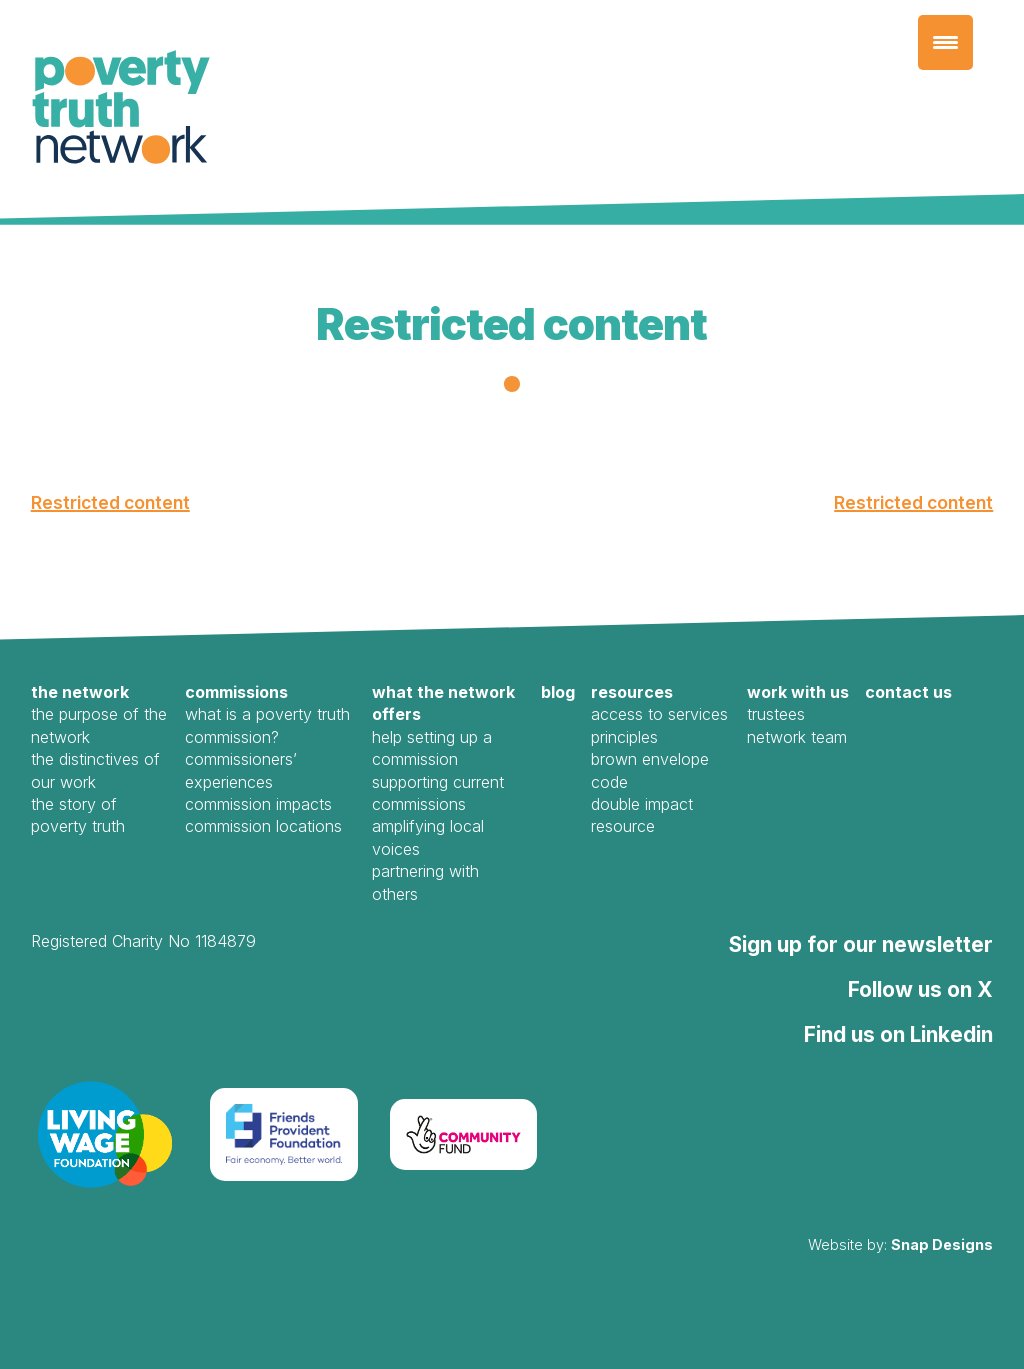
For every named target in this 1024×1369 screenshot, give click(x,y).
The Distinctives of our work (95, 770)
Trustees (776, 714)
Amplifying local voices (428, 837)
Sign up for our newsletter (861, 944)
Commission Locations (263, 826)
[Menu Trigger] (945, 42)
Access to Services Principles (659, 725)
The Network (80, 692)
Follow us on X (920, 989)
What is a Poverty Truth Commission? (267, 725)
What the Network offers (443, 703)
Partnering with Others (425, 882)
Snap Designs (942, 1244)
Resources (632, 692)
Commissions (236, 692)
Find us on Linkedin (898, 1034)
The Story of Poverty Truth (78, 815)
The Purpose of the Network (99, 725)
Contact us (908, 692)
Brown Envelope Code (650, 770)
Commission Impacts (258, 804)
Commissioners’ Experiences (241, 770)
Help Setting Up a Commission (432, 748)
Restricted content (110, 502)
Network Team (797, 737)
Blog (558, 692)
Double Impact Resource (642, 815)
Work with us (798, 692)
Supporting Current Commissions (438, 793)
